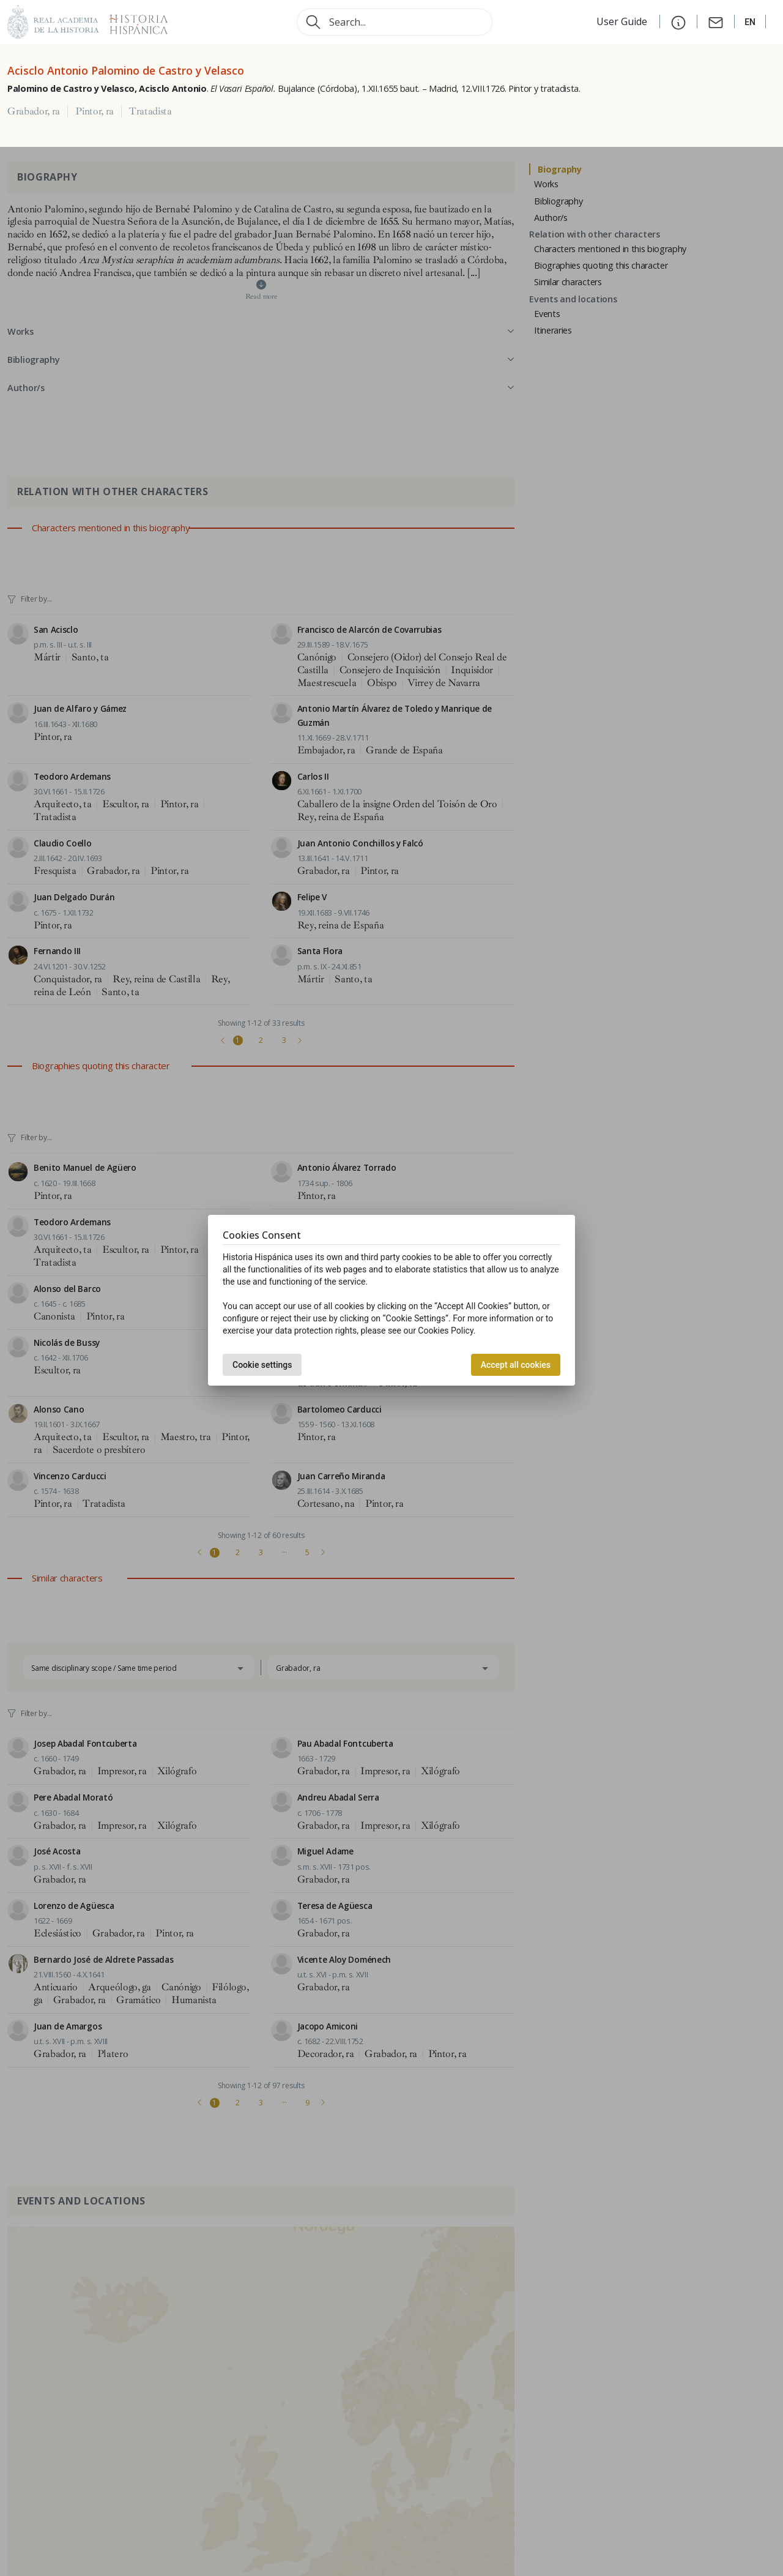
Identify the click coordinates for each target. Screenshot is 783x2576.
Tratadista (150, 111)
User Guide (623, 21)
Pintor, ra (94, 111)
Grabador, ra (33, 111)
